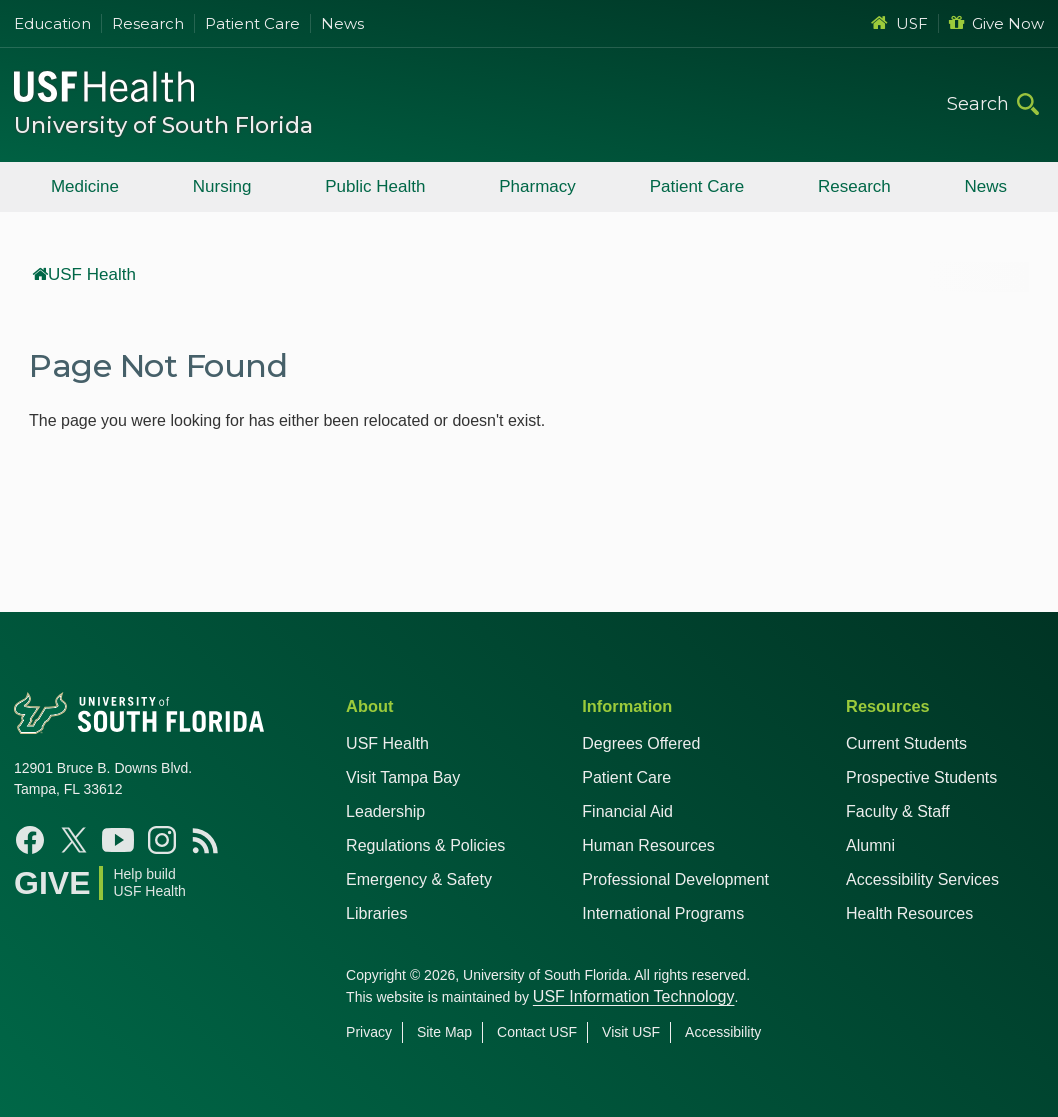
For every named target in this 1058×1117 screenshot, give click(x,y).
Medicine (85, 186)
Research (148, 23)
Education (52, 23)
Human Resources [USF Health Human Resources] (648, 845)
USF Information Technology (634, 996)
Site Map (444, 1032)
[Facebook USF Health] (30, 840)
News (342, 23)
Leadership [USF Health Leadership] (385, 811)
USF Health (84, 274)
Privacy (369, 1032)
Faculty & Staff (898, 811)
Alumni (870, 845)
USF (899, 23)
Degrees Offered (641, 743)
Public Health (375, 186)
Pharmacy (537, 186)
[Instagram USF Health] (162, 840)
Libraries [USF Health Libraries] (376, 913)
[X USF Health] (74, 840)
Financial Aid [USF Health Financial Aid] (627, 811)
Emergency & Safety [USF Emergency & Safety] (419, 879)
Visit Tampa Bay (403, 777)
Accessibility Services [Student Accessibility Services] (922, 879)
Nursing (222, 186)
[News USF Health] (206, 840)
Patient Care (252, 23)
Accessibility (723, 1032)
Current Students (906, 743)
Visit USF (631, 1032)
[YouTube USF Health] (118, 840)
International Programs (663, 913)
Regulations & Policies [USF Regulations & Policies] (425, 845)
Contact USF (537, 1032)
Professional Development (675, 879)
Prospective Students (921, 777)
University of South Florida (163, 125)
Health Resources (909, 913)
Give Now (996, 23)
